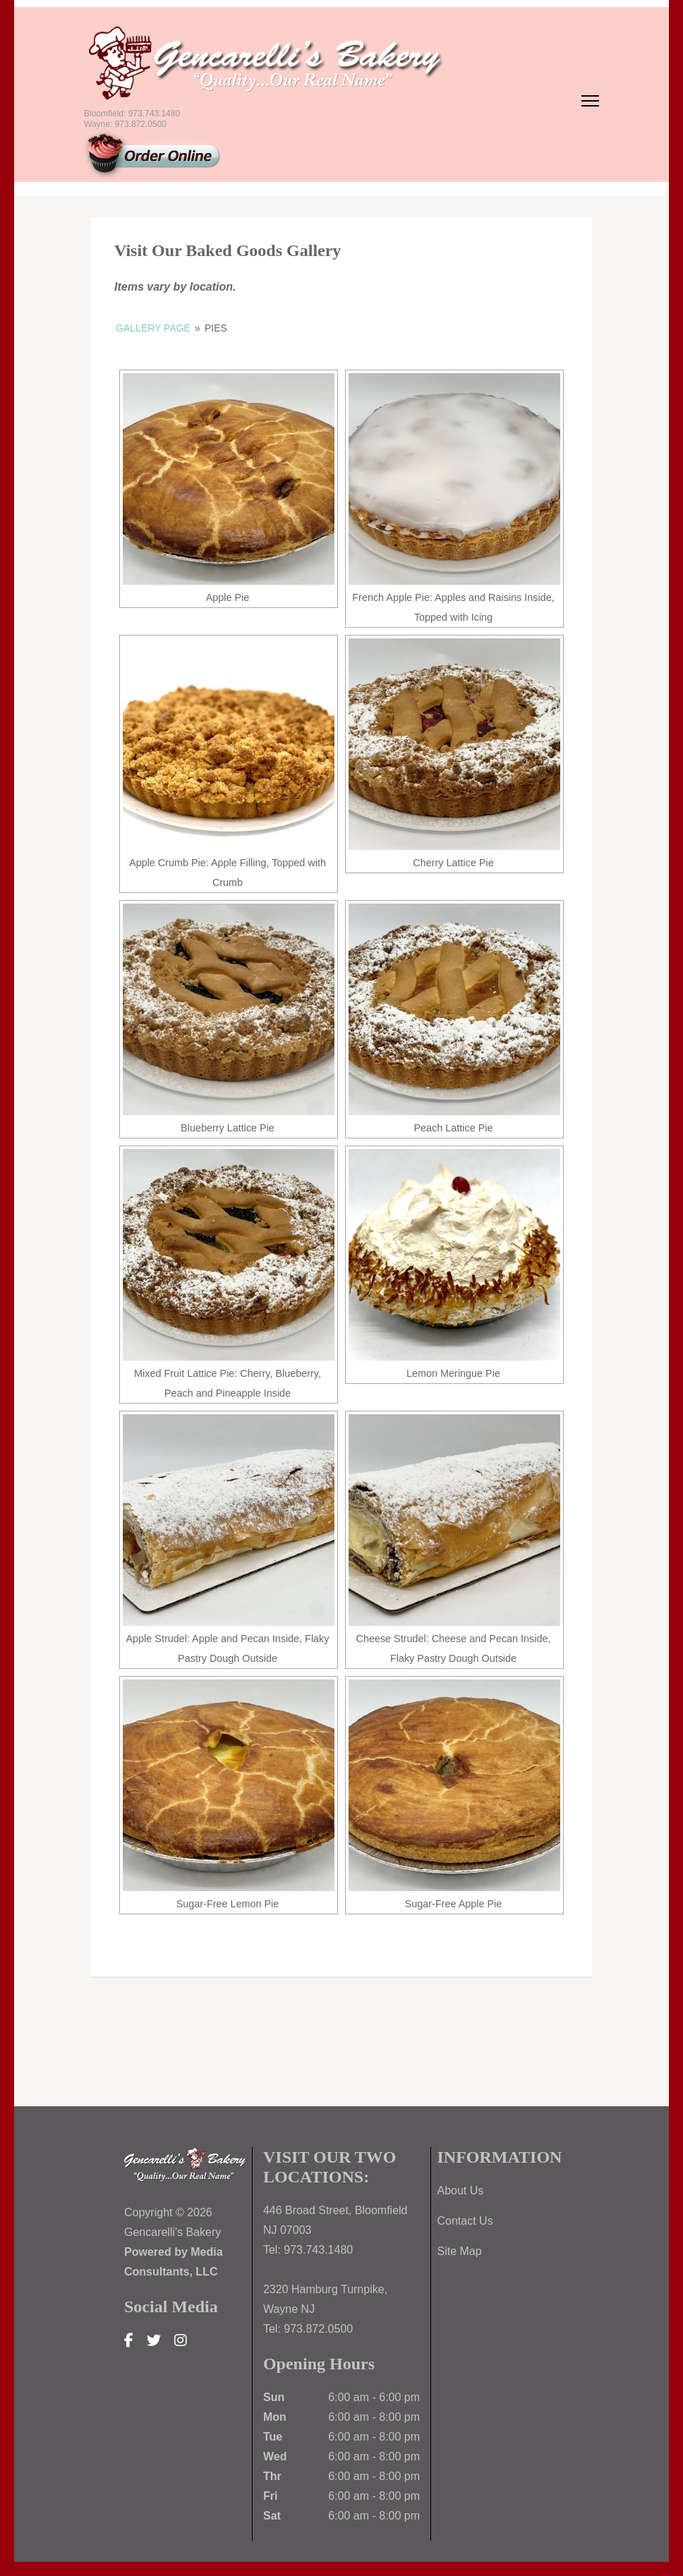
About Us (460, 2191)
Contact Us (465, 2221)
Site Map (459, 2251)
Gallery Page (153, 328)
